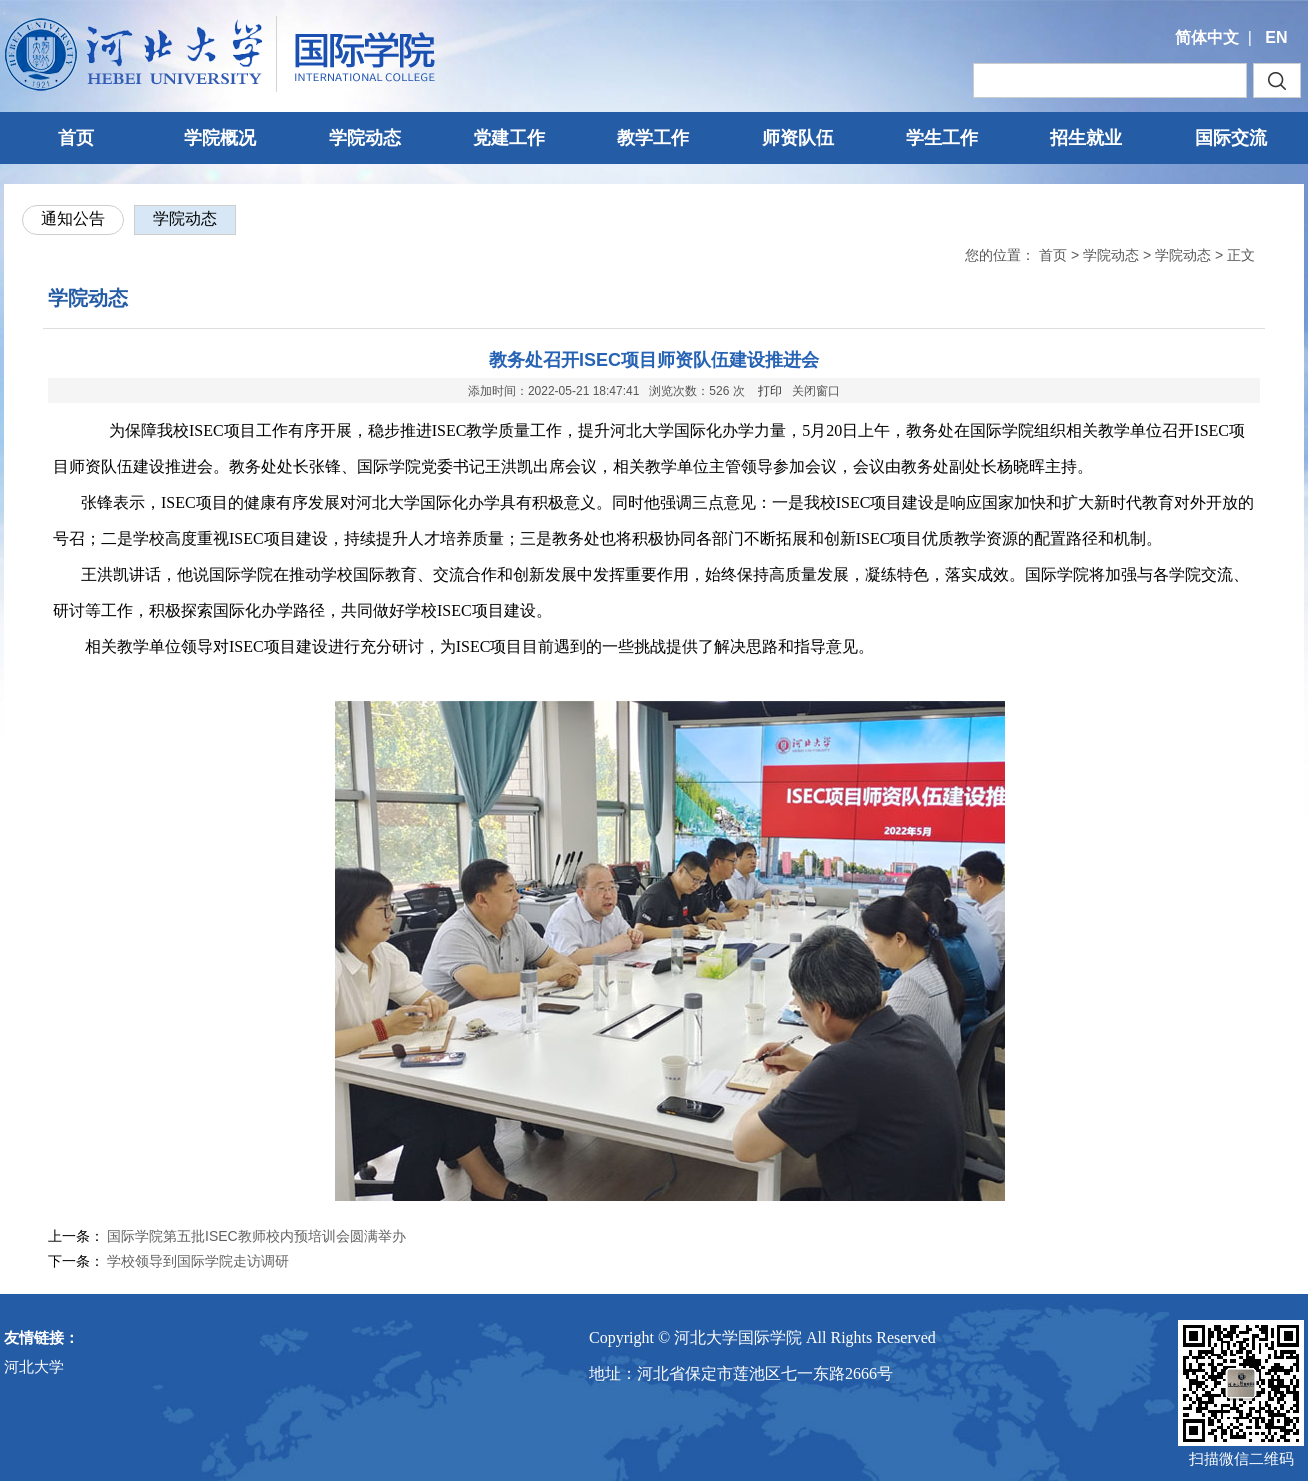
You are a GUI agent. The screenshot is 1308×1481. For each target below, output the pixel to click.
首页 (76, 138)
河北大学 (34, 1366)
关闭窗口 (816, 391)
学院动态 (365, 138)
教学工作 (653, 138)
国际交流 (1231, 138)
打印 (770, 391)
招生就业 (1086, 138)
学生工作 (942, 138)
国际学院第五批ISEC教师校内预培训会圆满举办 (256, 1236)
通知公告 (73, 218)
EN (1276, 37)
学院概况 (220, 138)
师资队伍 (798, 138)
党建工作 (509, 138)
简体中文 (1207, 37)
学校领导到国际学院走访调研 (198, 1261)
